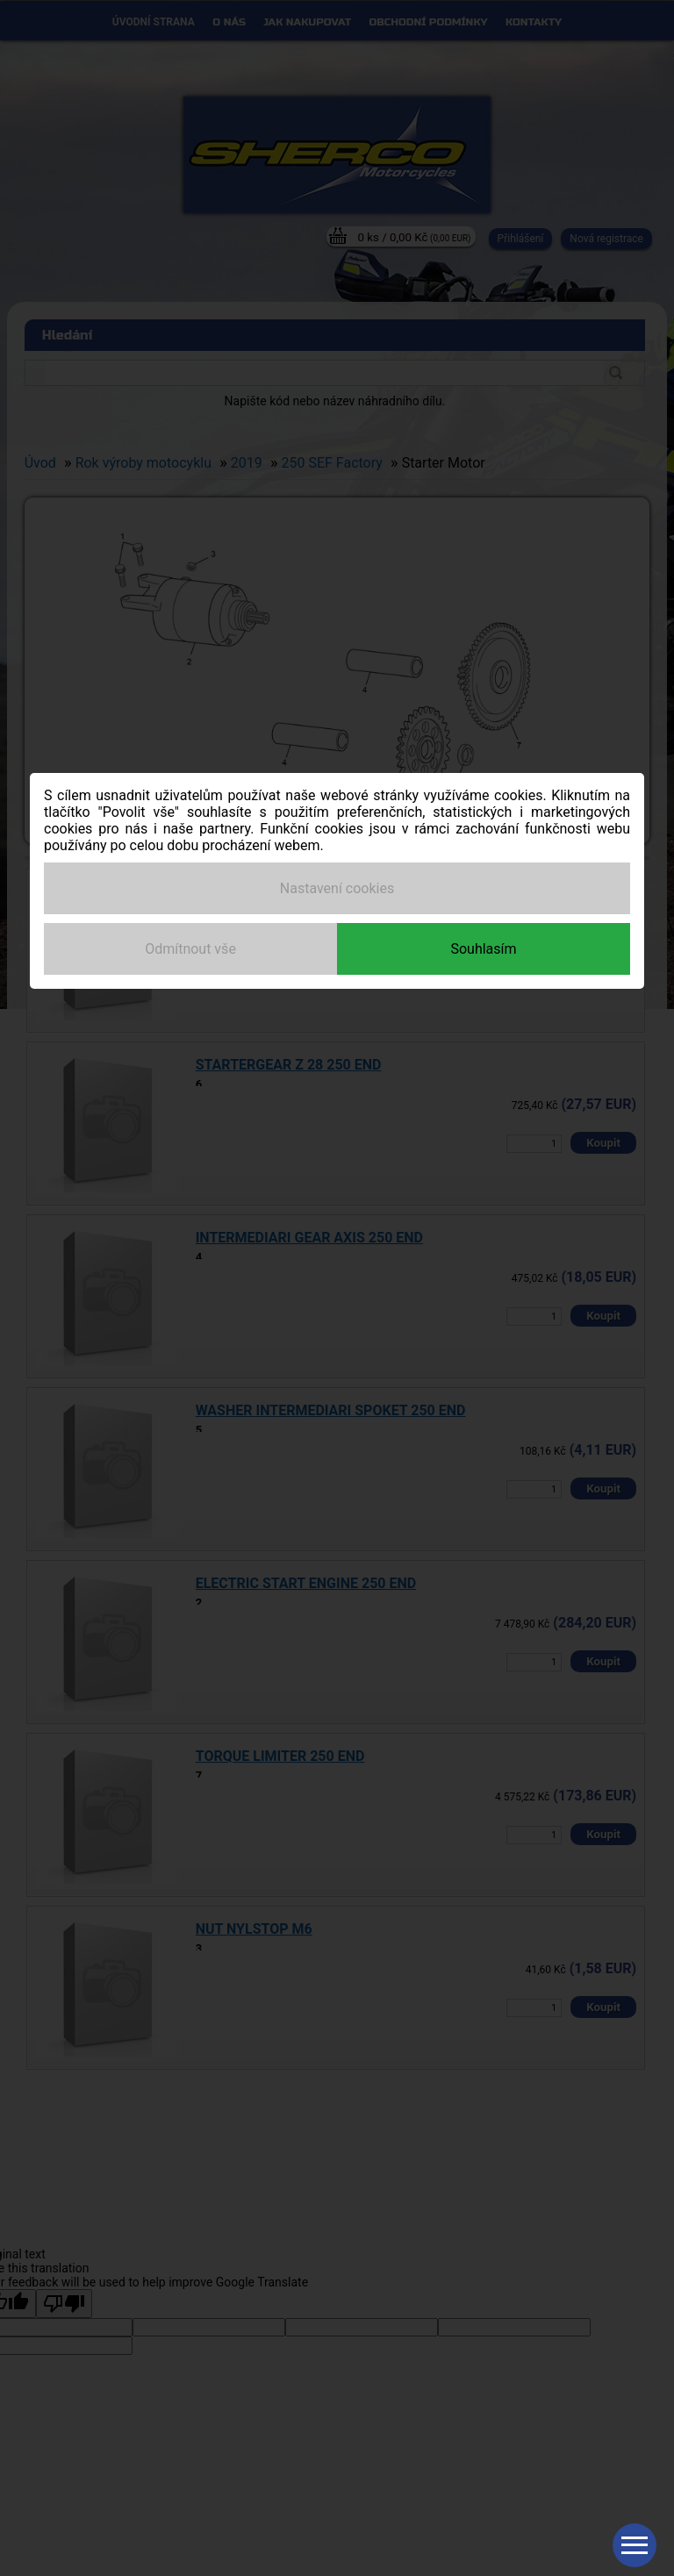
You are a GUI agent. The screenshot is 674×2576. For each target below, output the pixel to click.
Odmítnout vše (190, 949)
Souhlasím (483, 949)
